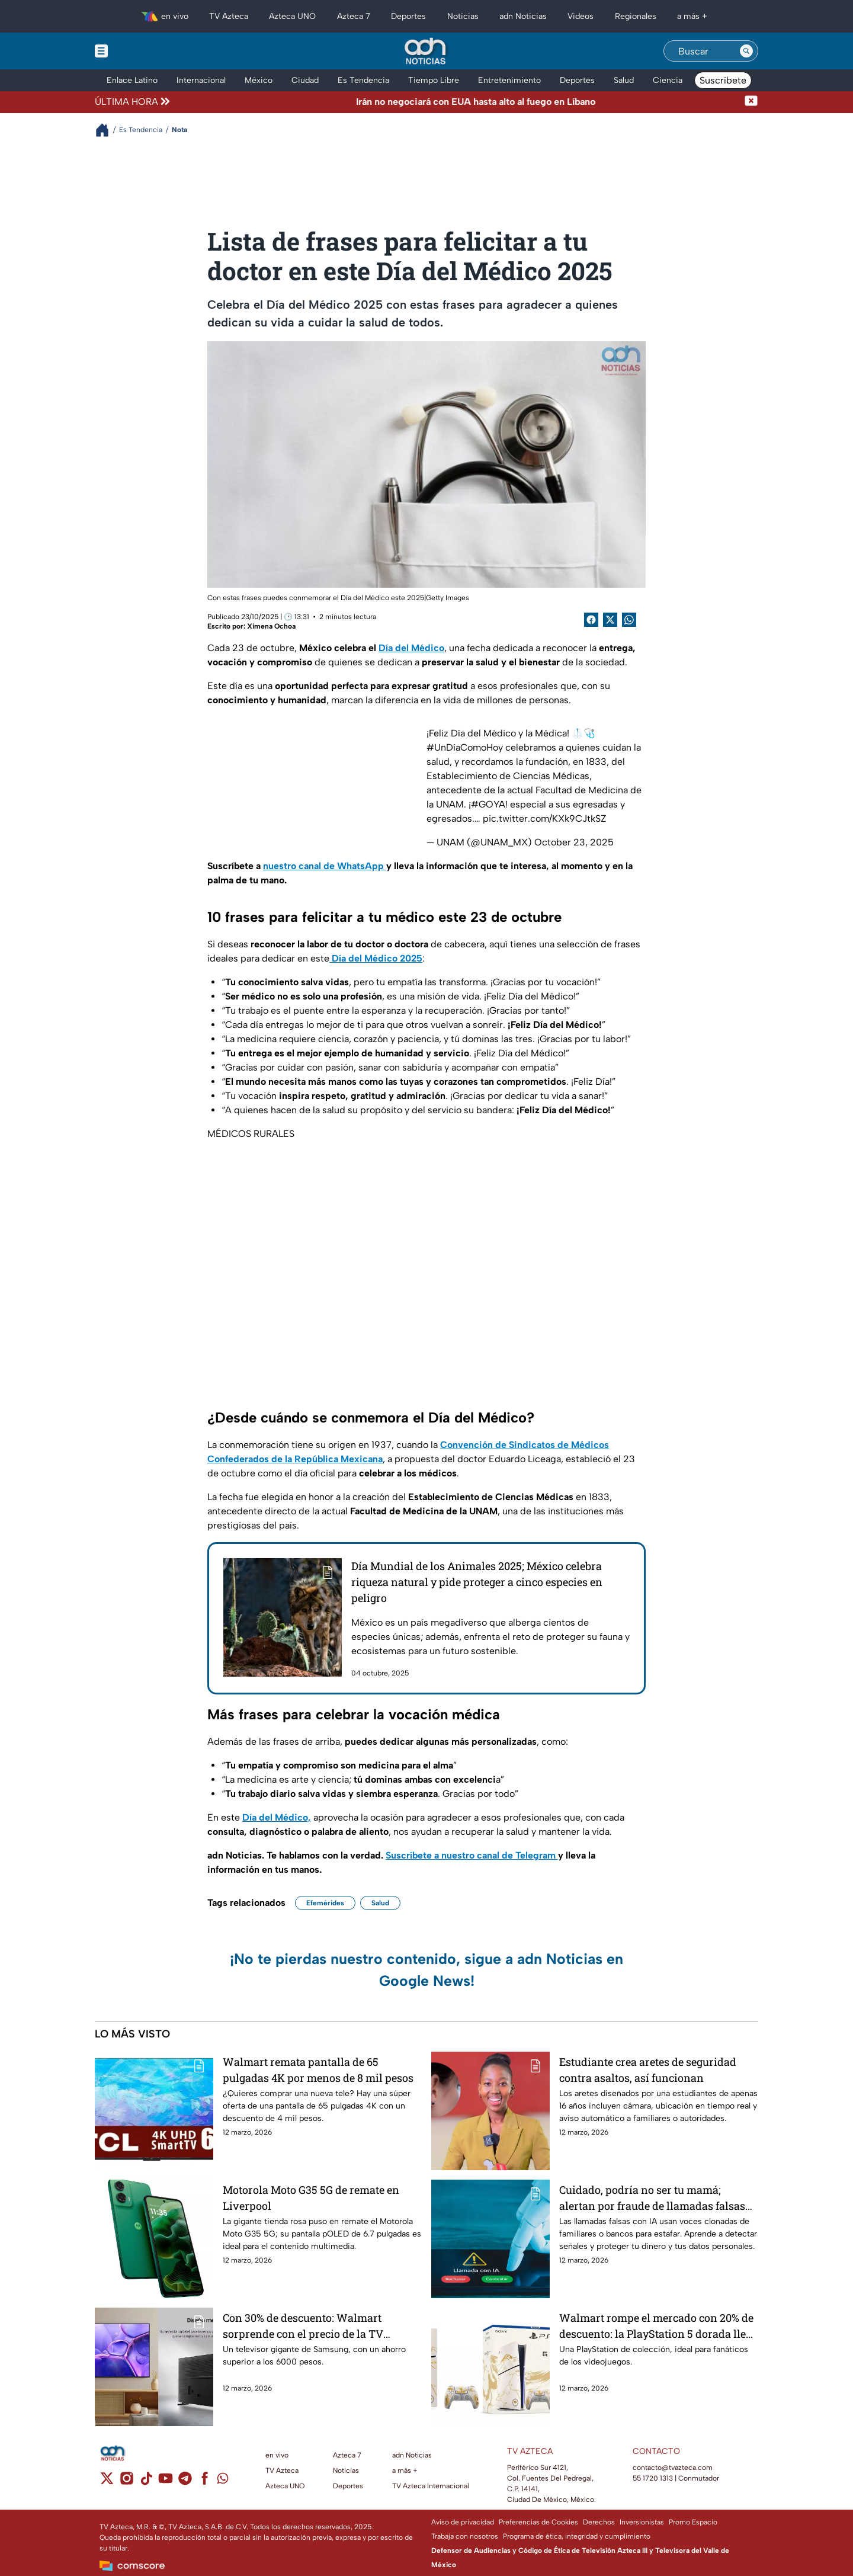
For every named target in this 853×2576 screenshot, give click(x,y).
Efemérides (325, 1903)
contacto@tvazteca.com (673, 2467)
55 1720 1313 (653, 2478)
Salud (380, 1903)
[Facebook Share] (591, 620)
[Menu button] (142, 51)
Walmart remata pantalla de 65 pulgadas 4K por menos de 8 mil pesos (318, 2070)
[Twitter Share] (610, 620)
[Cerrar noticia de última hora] (751, 102)
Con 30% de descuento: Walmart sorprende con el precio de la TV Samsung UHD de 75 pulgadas (303, 2326)
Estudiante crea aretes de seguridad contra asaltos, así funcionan (647, 2070)
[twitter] (107, 2482)
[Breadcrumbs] (107, 130)
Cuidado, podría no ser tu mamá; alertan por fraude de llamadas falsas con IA (652, 2198)
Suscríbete (723, 80)
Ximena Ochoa (271, 626)
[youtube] (165, 2482)
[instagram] (126, 2482)
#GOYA (488, 804)
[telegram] (185, 2482)
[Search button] (746, 50)
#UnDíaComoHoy (464, 747)
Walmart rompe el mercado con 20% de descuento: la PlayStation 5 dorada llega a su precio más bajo (658, 2326)
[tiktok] (146, 2482)
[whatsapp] (223, 2481)
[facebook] (204, 2482)
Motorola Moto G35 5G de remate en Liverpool (311, 2198)
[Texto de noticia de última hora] (458, 102)
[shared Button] (629, 620)
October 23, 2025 (574, 842)
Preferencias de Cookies (538, 2522)
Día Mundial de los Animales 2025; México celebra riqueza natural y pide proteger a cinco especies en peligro (476, 1582)
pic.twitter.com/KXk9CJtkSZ (545, 818)
